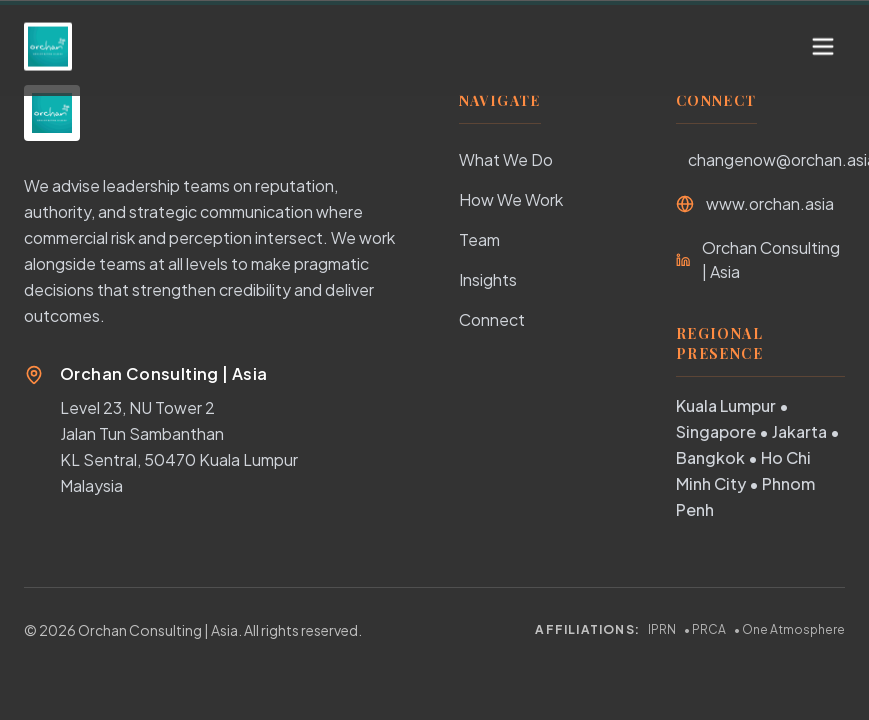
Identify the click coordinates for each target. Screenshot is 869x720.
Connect (492, 319)
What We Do (506, 159)
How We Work (511, 199)
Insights (488, 279)
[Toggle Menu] (823, 28)
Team (479, 239)
